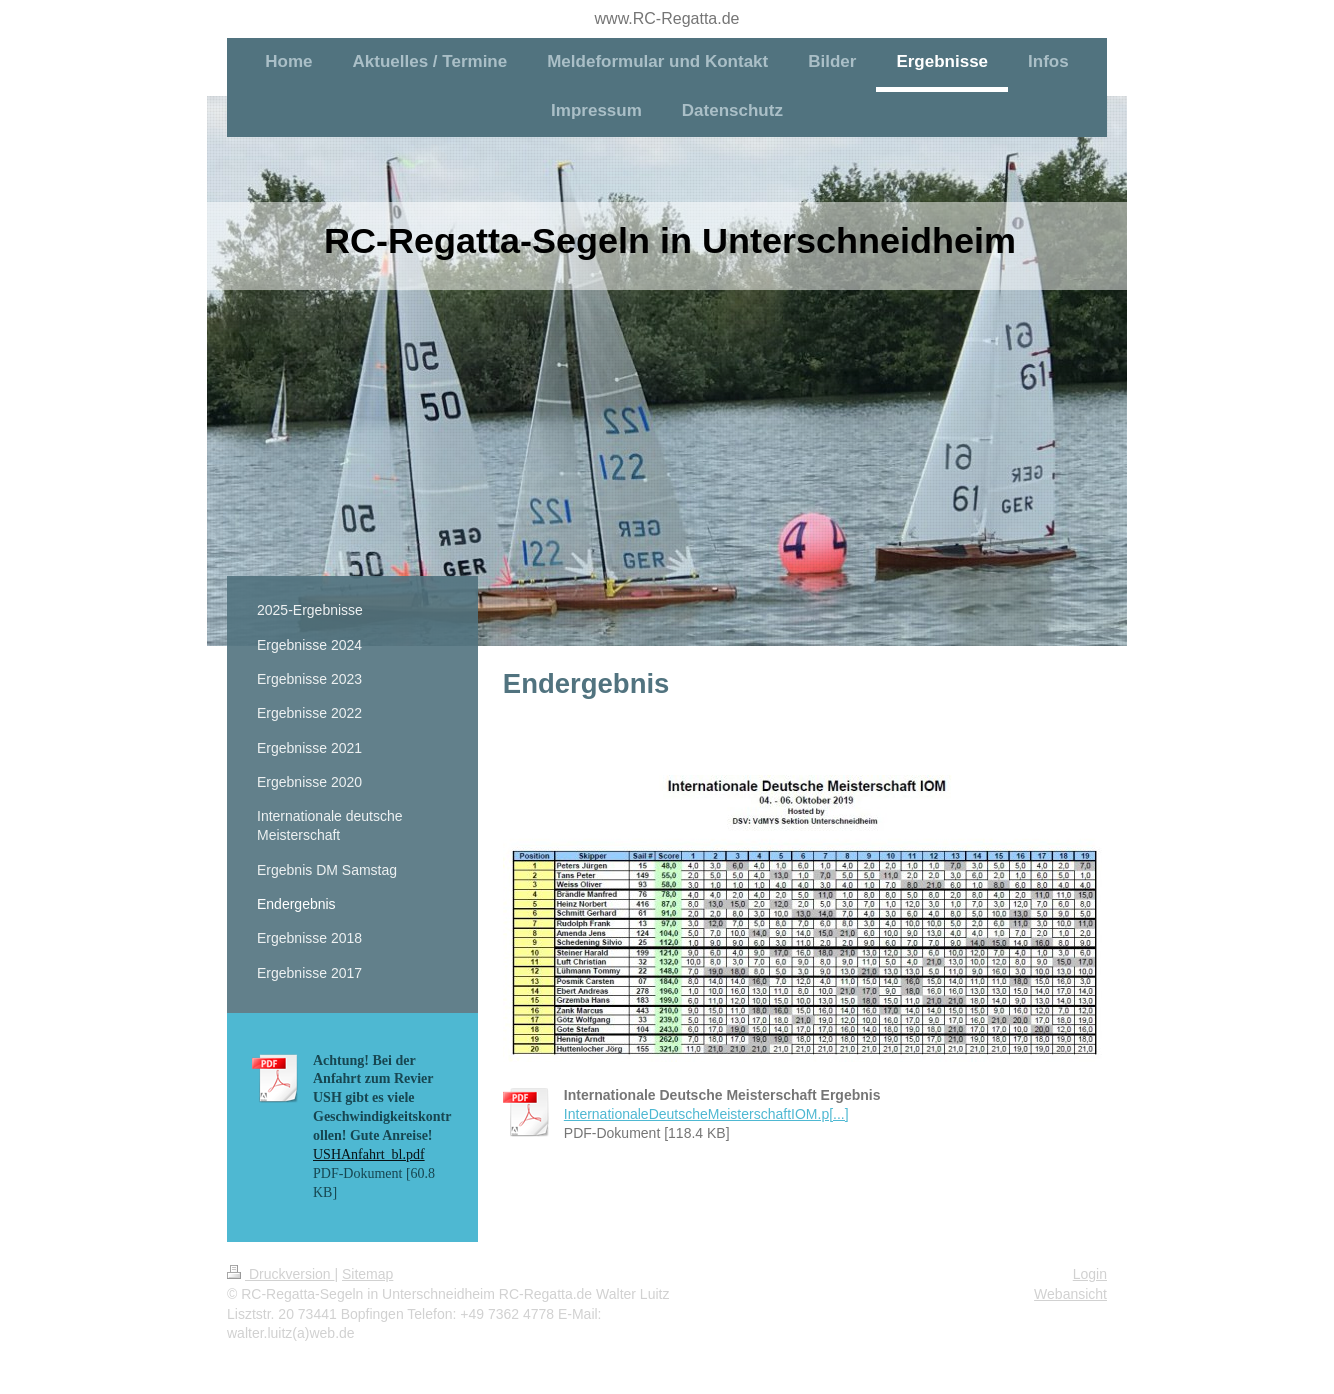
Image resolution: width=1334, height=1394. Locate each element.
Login (1090, 1274)
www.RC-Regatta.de (667, 18)
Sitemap (367, 1274)
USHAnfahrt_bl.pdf (369, 1154)
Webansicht (1070, 1294)
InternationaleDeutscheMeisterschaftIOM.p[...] (706, 1114)
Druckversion (280, 1274)
